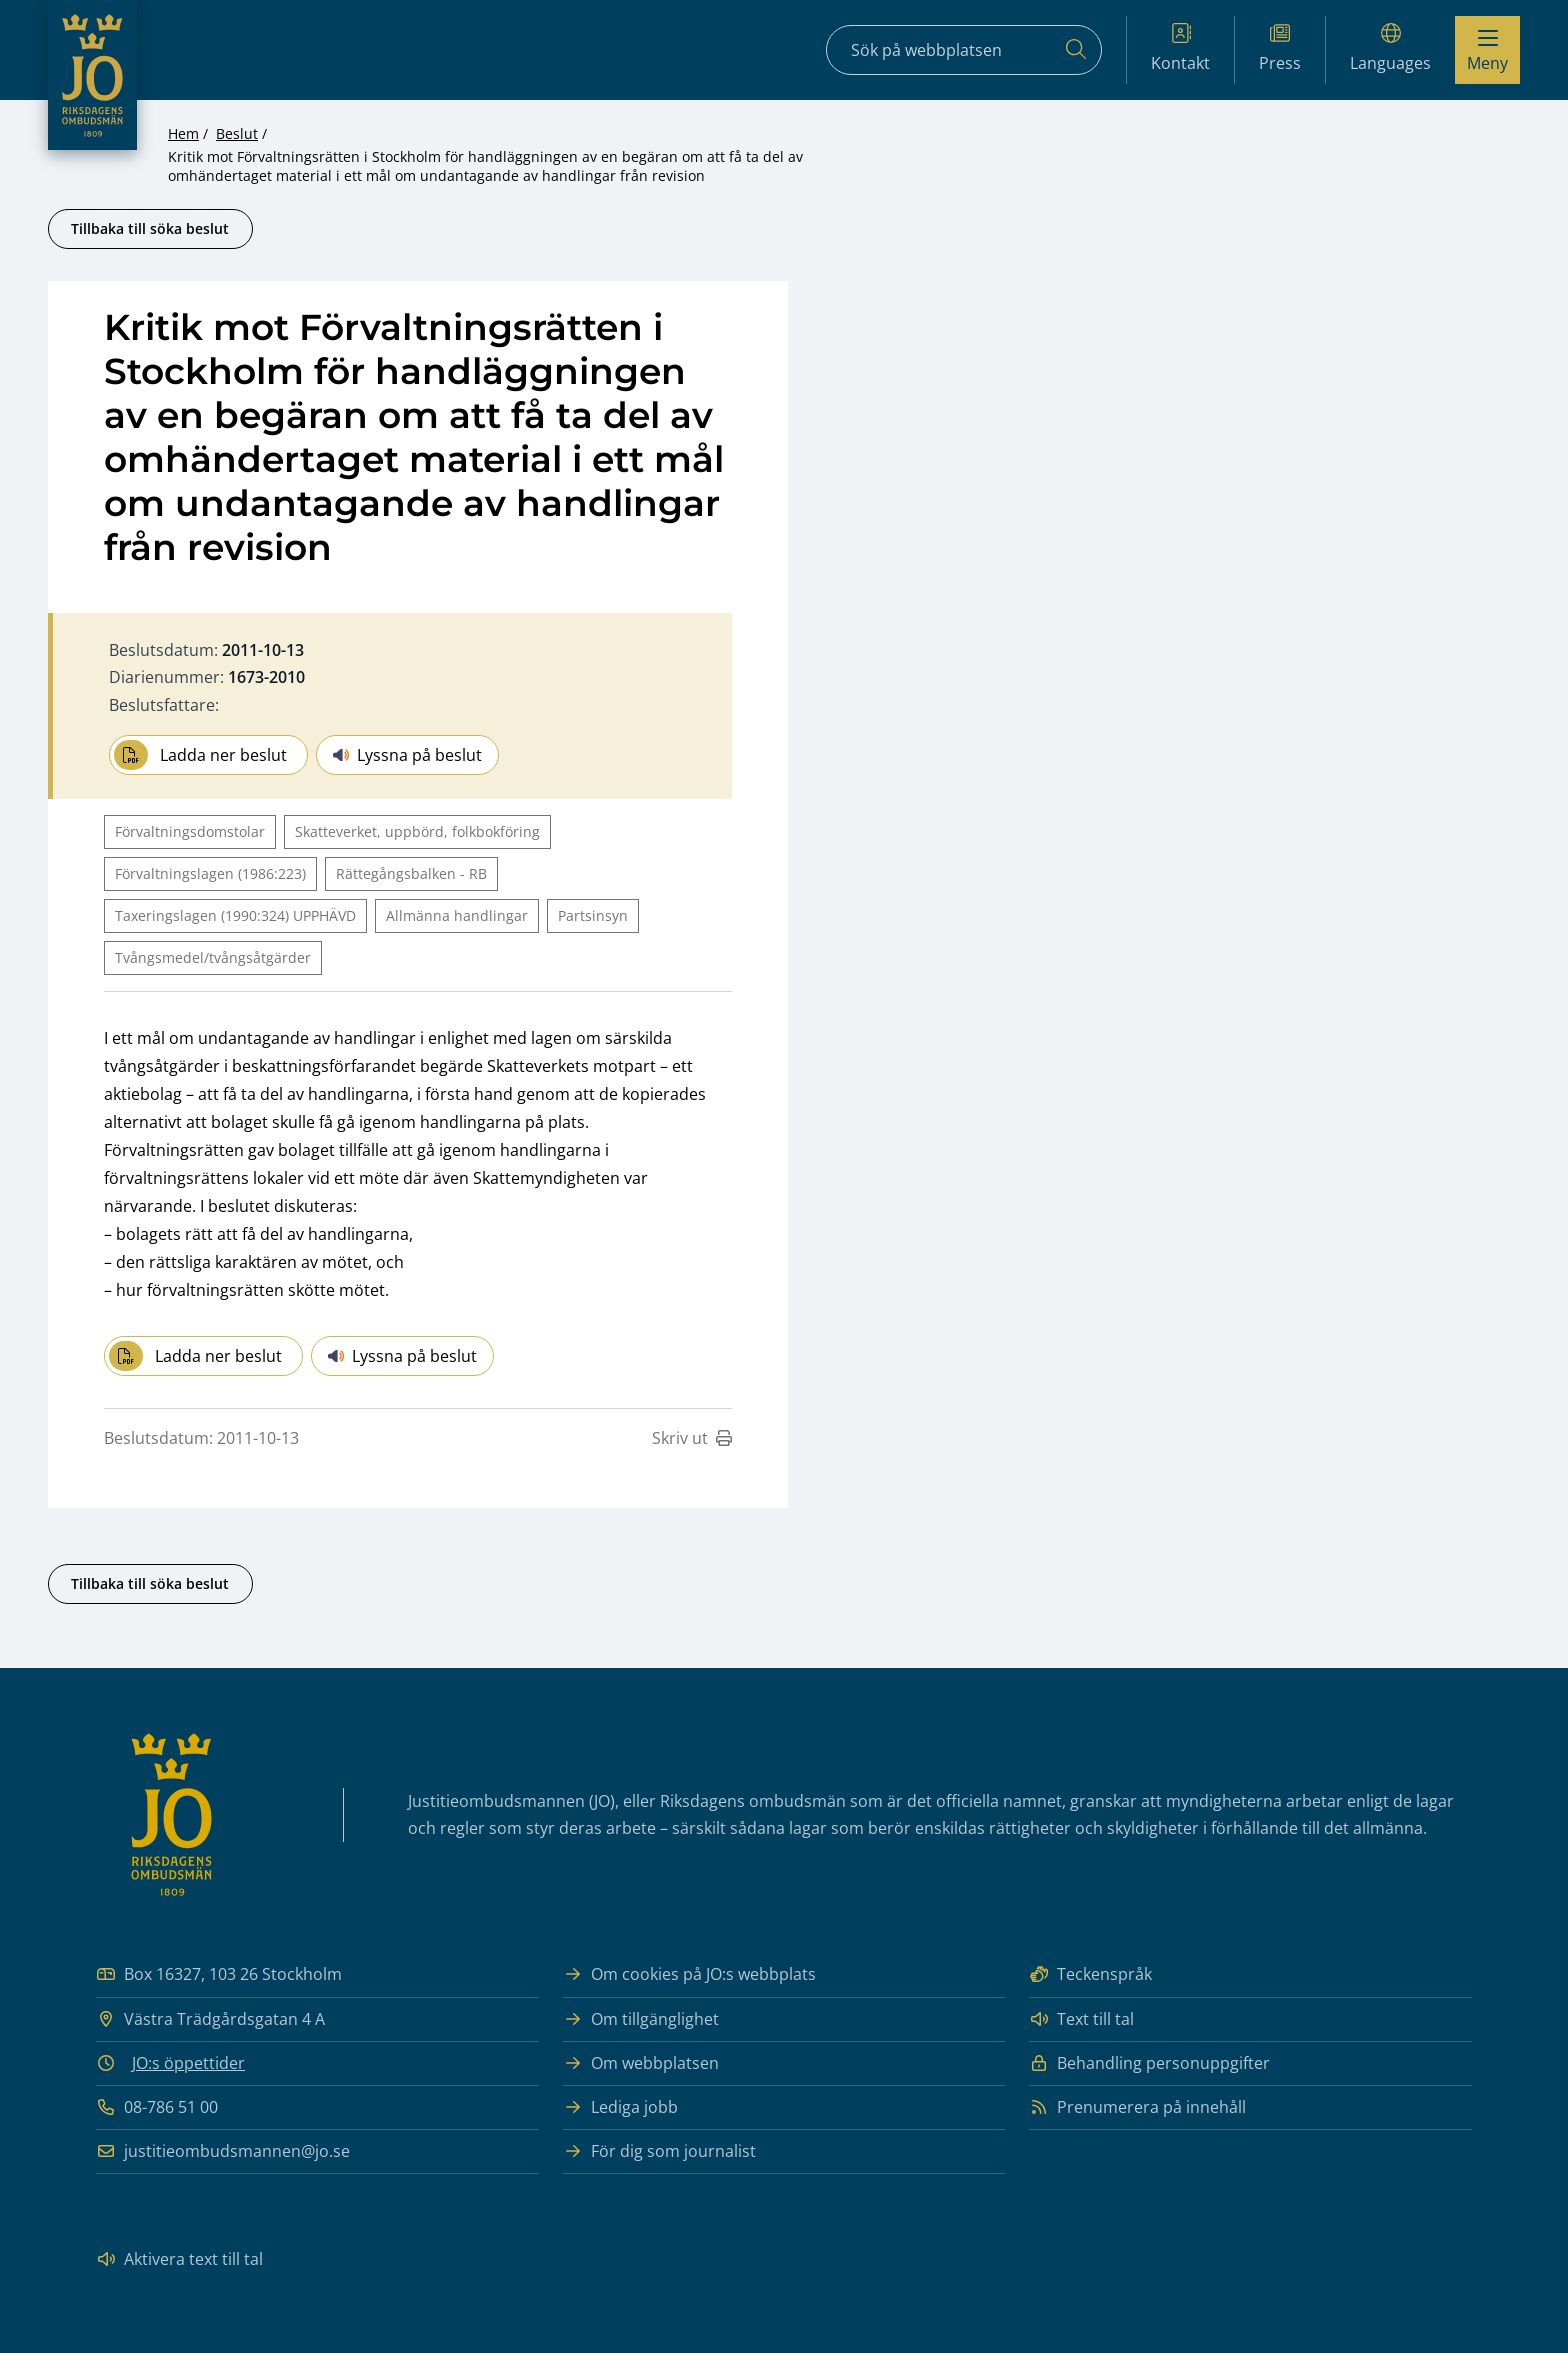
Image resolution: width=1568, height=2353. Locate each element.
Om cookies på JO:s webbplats (689, 1974)
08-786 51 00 (157, 2107)
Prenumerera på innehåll (1137, 2107)
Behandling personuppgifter (1149, 2063)
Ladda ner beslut (200, 755)
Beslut (237, 133)
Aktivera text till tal (179, 2259)
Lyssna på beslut (407, 755)
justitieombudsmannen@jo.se (223, 2151)
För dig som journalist (659, 2151)
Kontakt (1180, 48)
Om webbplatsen (641, 2063)
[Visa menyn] (1487, 50)
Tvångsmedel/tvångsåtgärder (213, 957)
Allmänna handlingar (457, 915)
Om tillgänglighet (641, 2019)
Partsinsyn (593, 915)
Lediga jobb (620, 2107)
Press (1280, 48)
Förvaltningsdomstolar (190, 831)
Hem (183, 133)
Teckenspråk (1090, 1974)
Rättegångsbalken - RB (411, 873)
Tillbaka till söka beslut (150, 228)
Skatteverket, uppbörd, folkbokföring (417, 831)
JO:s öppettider (188, 2063)
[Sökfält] (964, 50)
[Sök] (1076, 50)
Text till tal (1081, 2019)
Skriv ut (692, 1438)
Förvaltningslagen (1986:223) (210, 873)
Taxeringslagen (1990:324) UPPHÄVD (235, 915)
